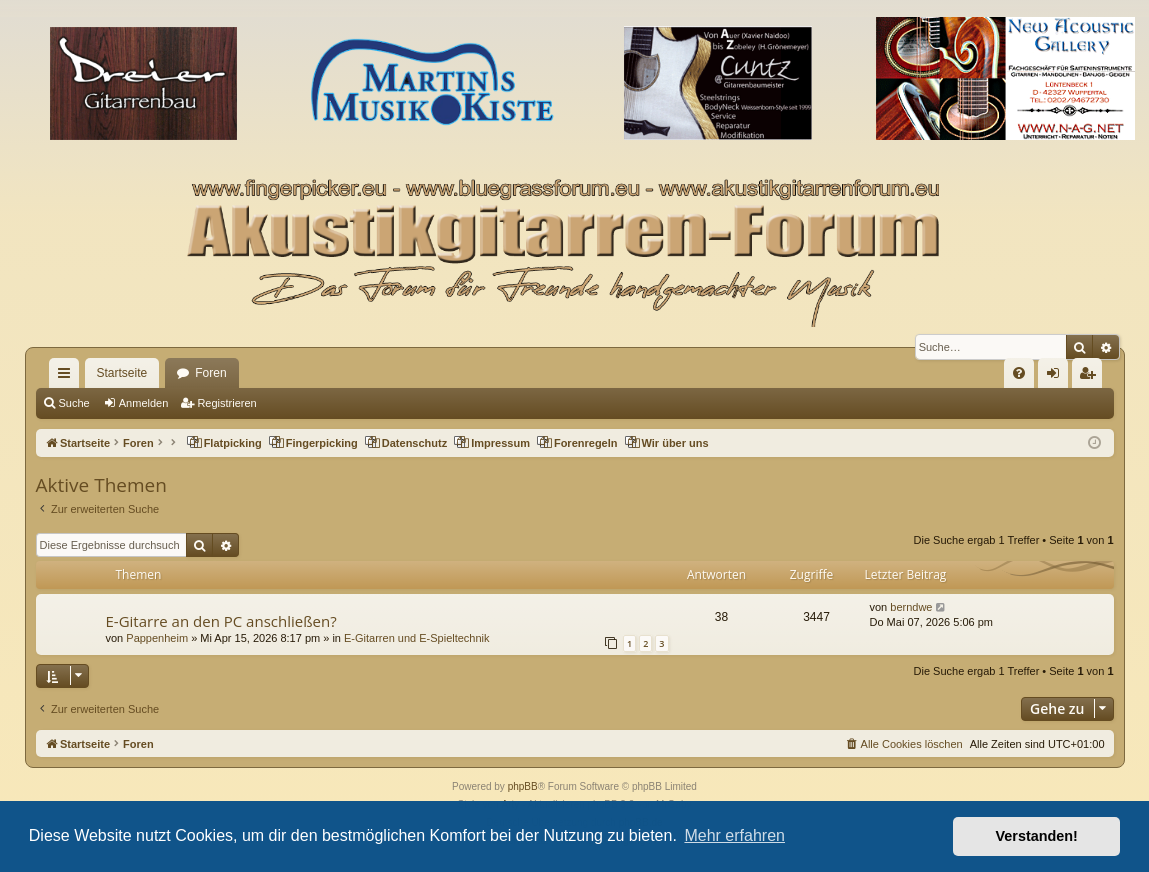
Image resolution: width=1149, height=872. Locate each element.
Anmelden (144, 403)
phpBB (523, 786)
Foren (210, 373)
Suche (74, 403)
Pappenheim (157, 638)
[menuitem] (1019, 373)
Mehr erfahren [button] (734, 835)
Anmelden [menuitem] (1056, 377)
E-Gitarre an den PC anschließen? (221, 621)
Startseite (122, 373)
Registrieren (226, 403)
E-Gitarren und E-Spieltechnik (417, 638)
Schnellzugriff (68, 377)
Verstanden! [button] (1037, 836)
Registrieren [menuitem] (1090, 377)
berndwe (911, 607)
